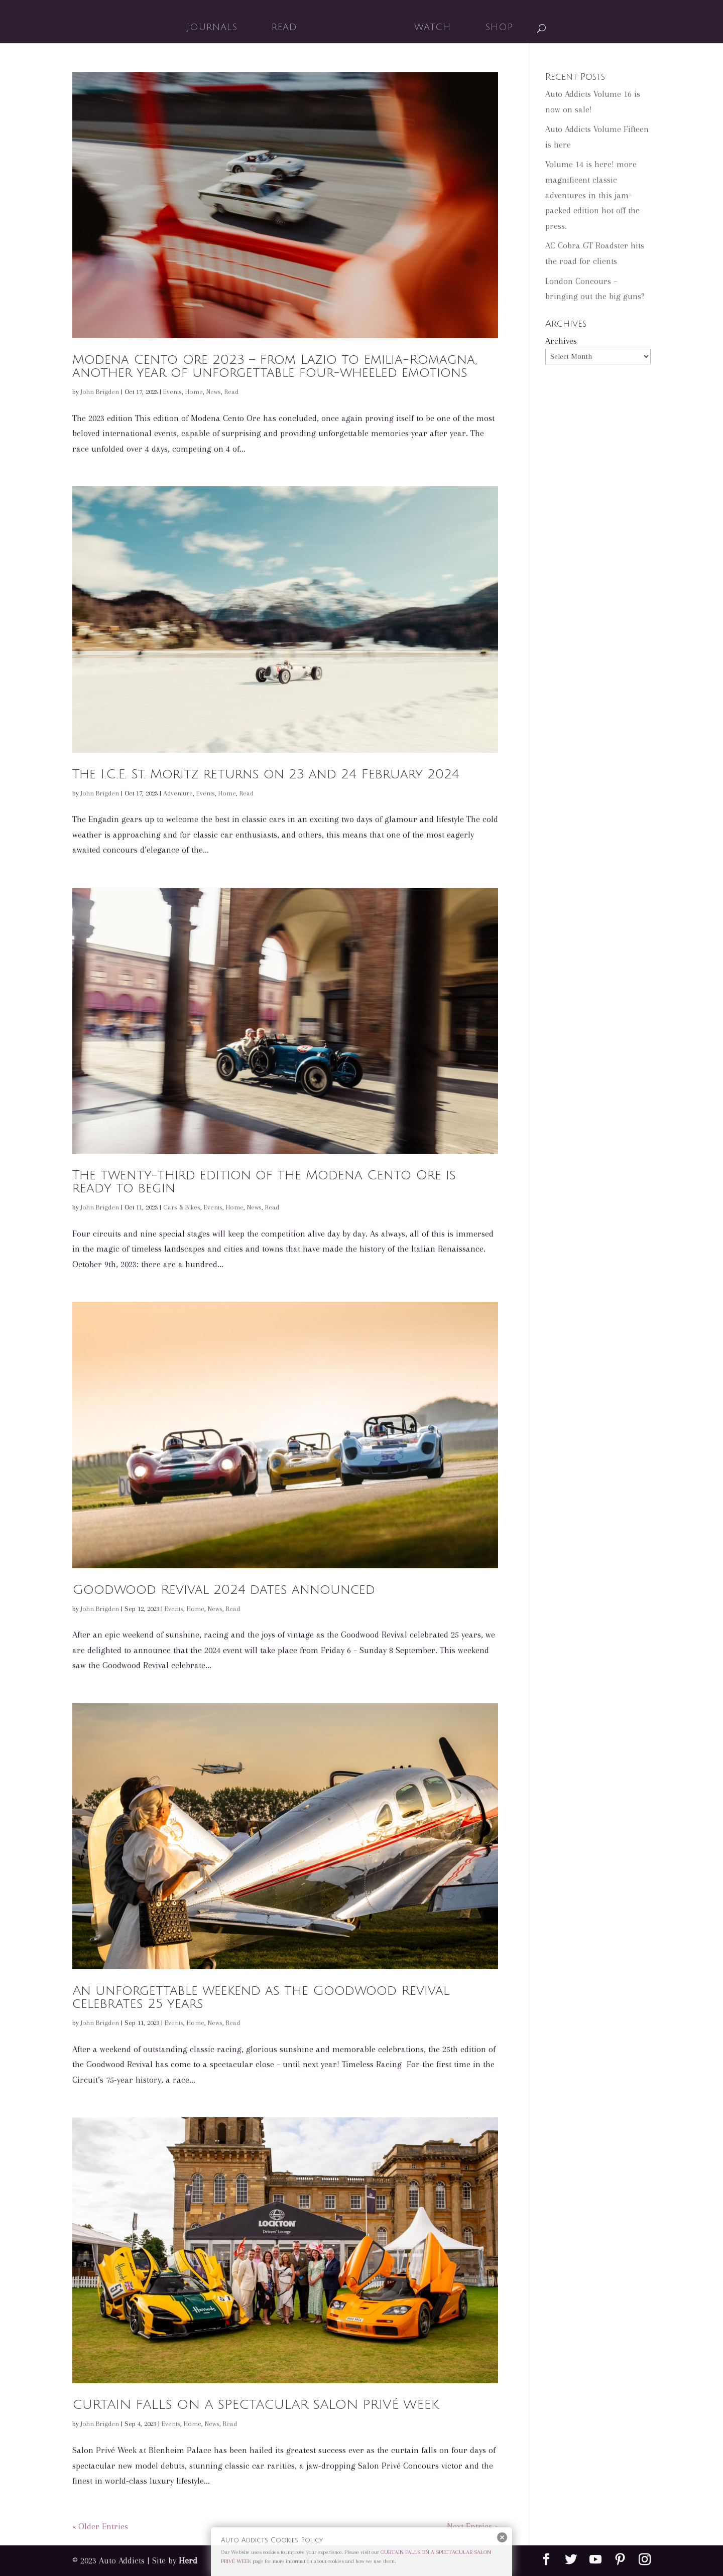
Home (194, 391)
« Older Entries (100, 2526)
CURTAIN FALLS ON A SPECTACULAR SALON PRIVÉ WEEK (255, 2405)
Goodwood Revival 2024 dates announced (223, 1590)
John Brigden (100, 391)
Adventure (178, 793)
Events (172, 391)
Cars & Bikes (181, 1207)
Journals (215, 28)
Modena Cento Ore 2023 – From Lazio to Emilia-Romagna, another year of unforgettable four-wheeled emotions (274, 366)
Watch (429, 28)
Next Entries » (472, 2526)
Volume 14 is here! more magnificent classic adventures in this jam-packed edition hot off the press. (592, 194)
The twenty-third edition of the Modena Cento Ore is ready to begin (264, 1181)
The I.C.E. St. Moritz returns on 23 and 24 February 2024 (265, 774)
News (213, 391)
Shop (495, 28)
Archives (561, 341)
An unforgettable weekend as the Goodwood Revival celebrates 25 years (260, 1997)
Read (288, 28)
